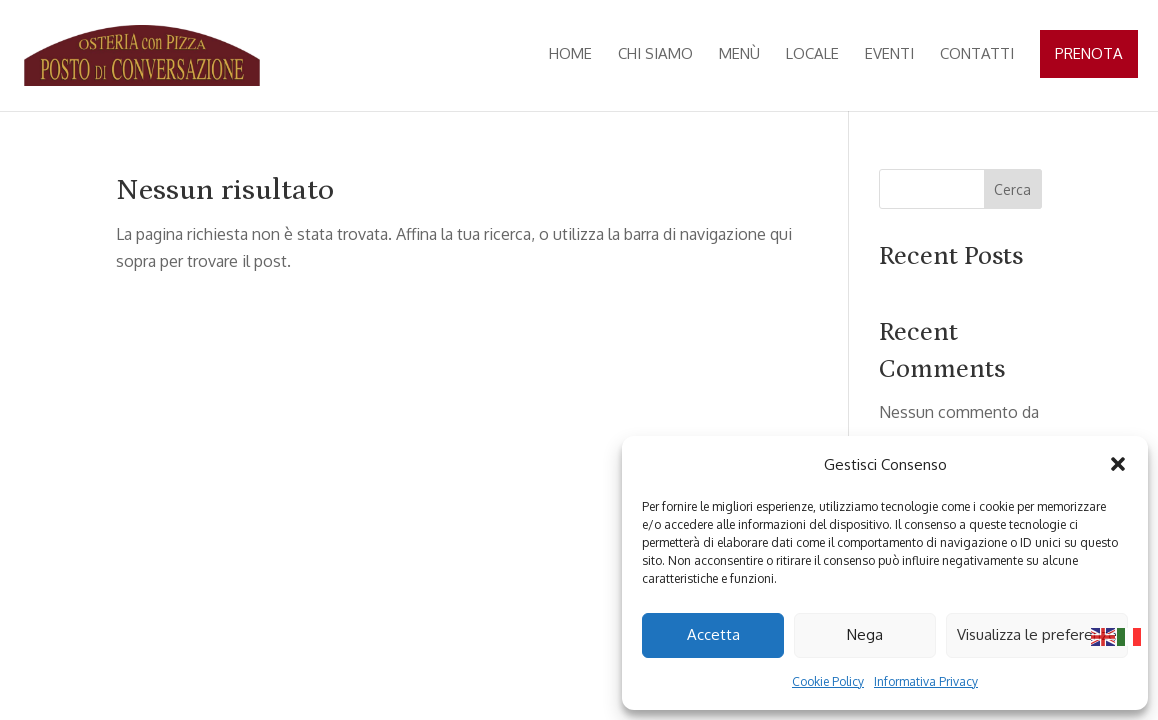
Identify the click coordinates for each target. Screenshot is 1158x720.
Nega (865, 634)
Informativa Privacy (926, 681)
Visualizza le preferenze (1037, 634)
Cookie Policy (828, 681)
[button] (1118, 464)
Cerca (1012, 189)
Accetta (713, 634)
